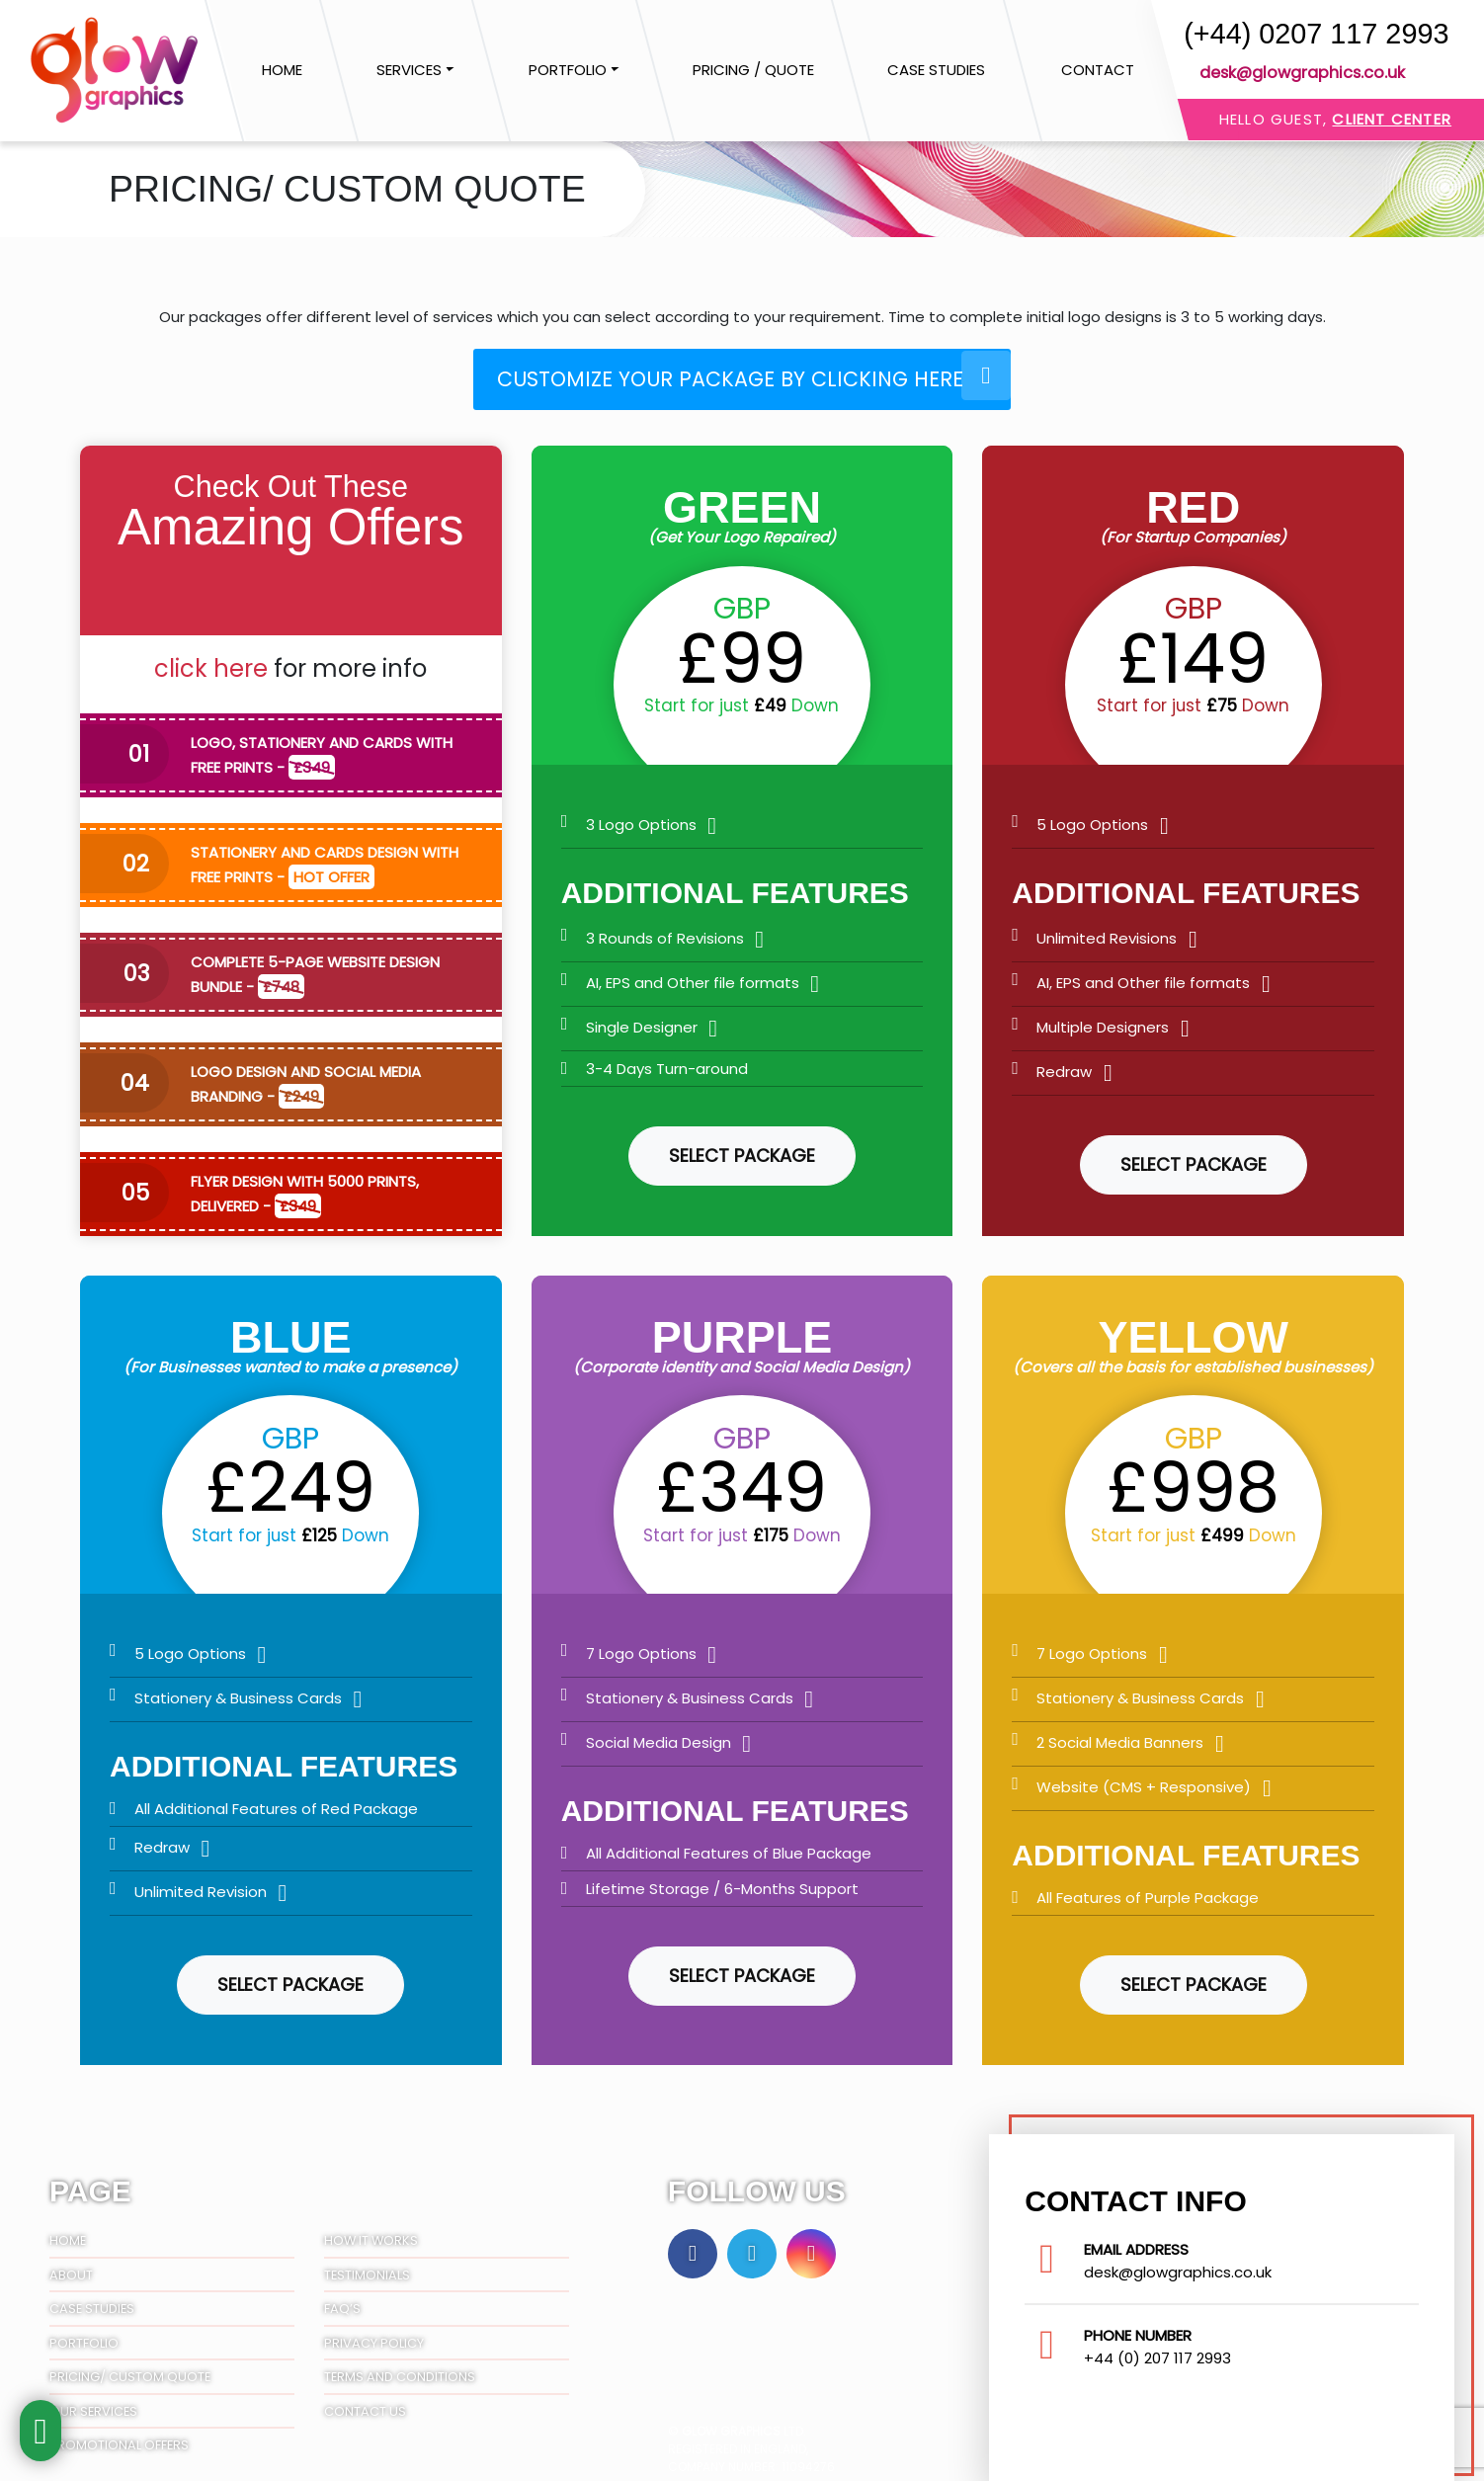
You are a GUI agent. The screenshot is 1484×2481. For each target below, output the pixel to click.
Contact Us (365, 2398)
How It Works (371, 2228)
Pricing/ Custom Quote (129, 2365)
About (71, 2262)
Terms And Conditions (399, 2365)
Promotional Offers (119, 2433)
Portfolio (84, 2330)
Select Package (742, 1143)
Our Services (93, 2398)
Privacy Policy (374, 2330)
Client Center (1391, 119)
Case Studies (91, 2296)
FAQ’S (342, 2296)
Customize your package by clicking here (757, 373)
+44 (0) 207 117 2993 (1157, 2345)
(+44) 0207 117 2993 (1316, 33)
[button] (415, 70)
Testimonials (367, 2262)
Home (67, 2228)
